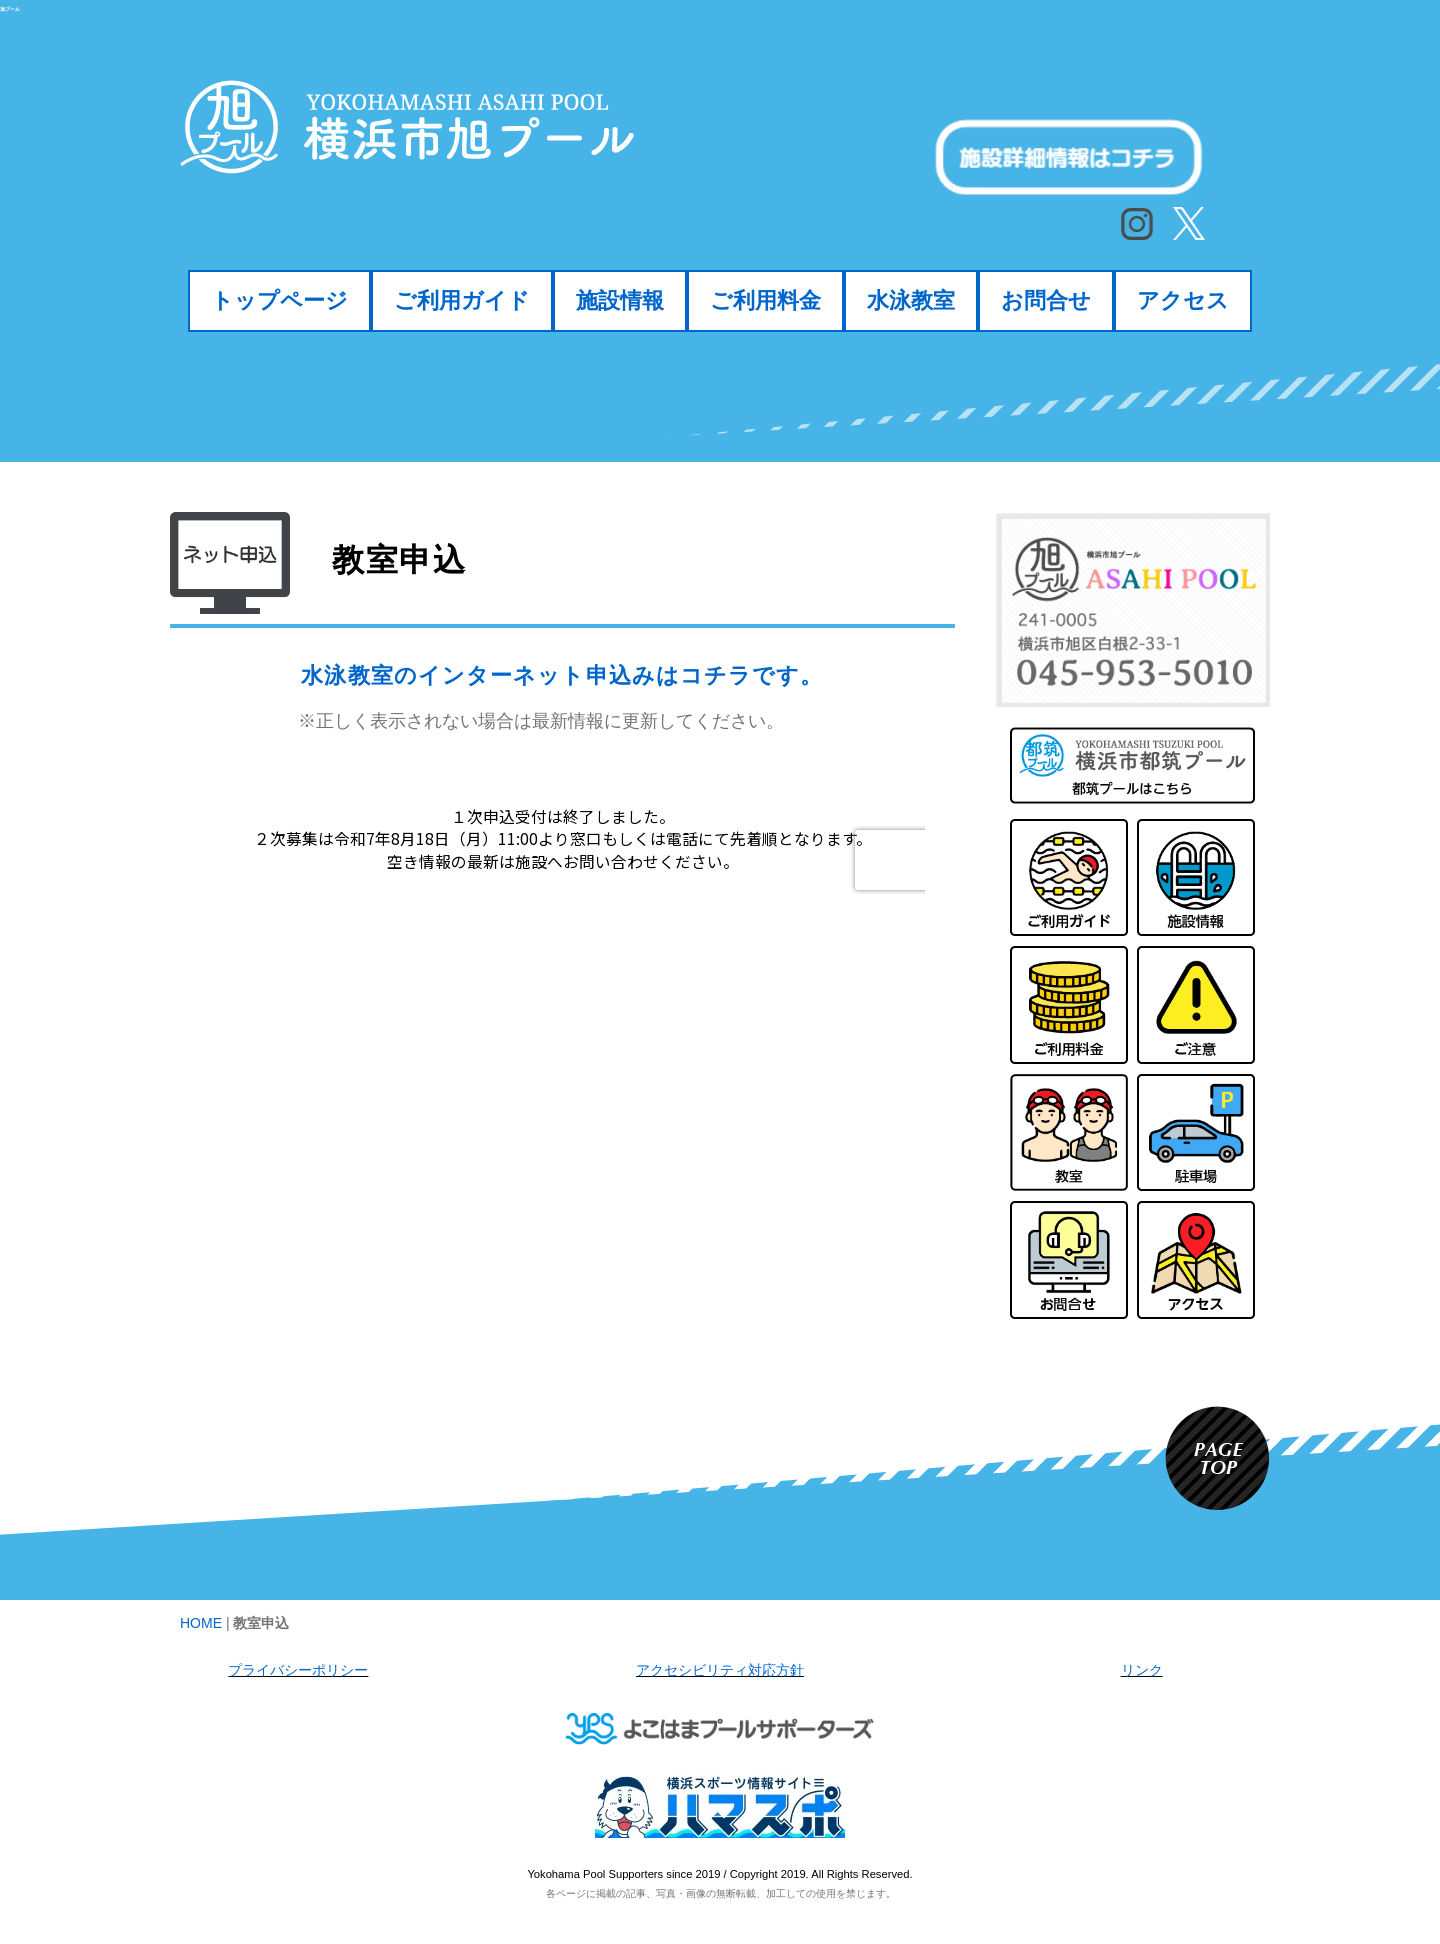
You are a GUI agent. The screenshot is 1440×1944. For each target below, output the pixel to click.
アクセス (1183, 300)
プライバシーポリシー (298, 1670)
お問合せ (1046, 300)
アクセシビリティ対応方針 (720, 1670)
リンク (1142, 1670)
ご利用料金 (765, 300)
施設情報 (620, 300)
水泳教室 (911, 300)
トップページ (279, 300)
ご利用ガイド (462, 300)
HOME (201, 1623)
